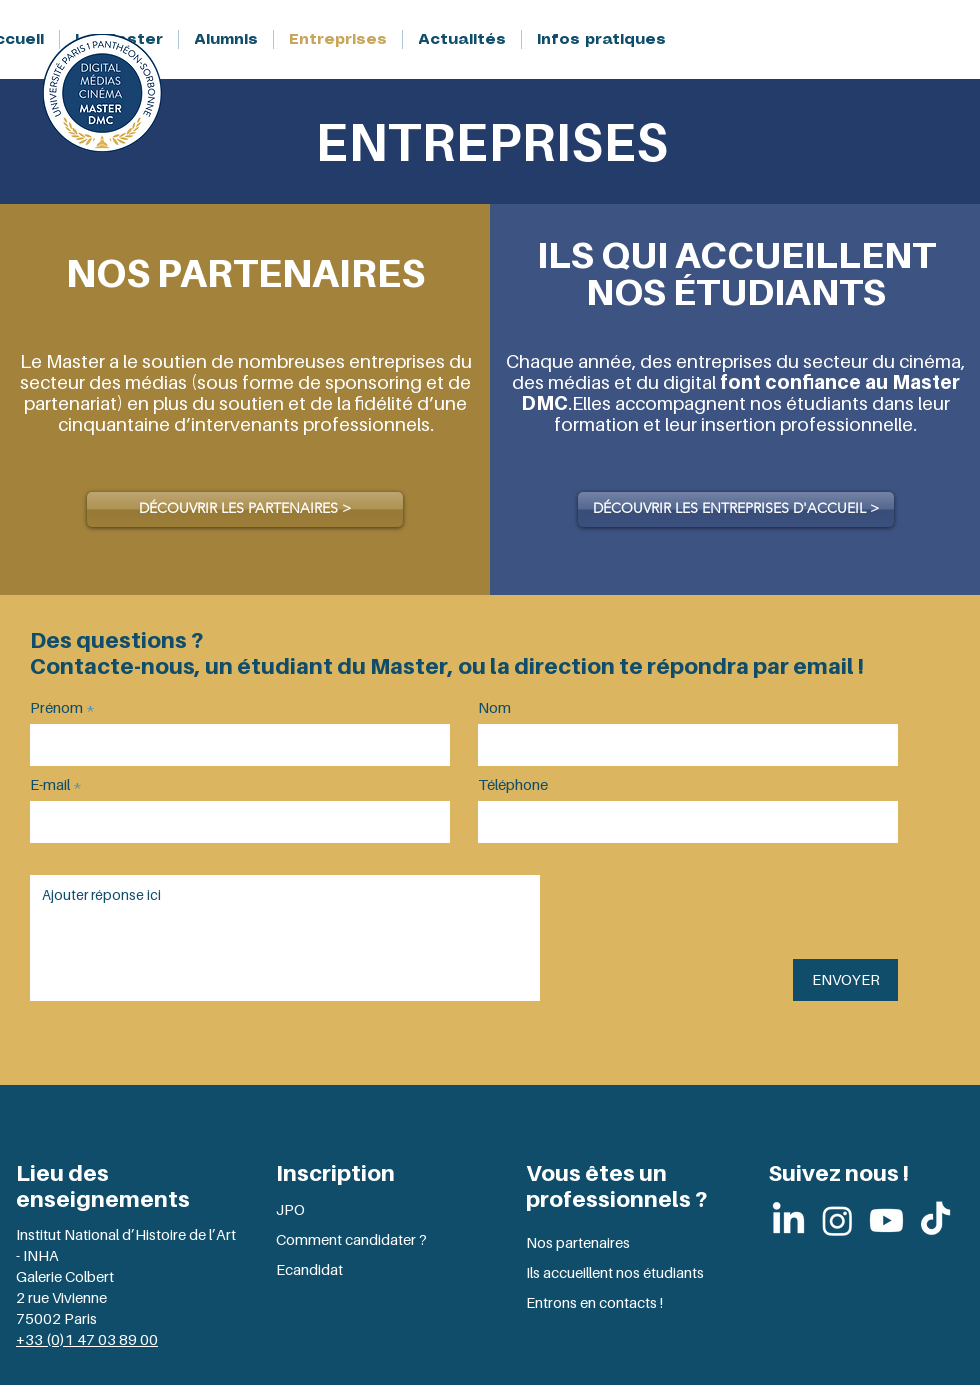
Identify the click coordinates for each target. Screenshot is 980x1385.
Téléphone (513, 784)
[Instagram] (837, 1220)
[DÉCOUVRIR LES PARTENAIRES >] (245, 509)
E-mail (50, 784)
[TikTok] (935, 1220)
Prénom (56, 707)
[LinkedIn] (788, 1220)
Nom (494, 707)
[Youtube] (886, 1220)
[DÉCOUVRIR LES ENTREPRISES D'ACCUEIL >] (736, 509)
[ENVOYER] (845, 980)
